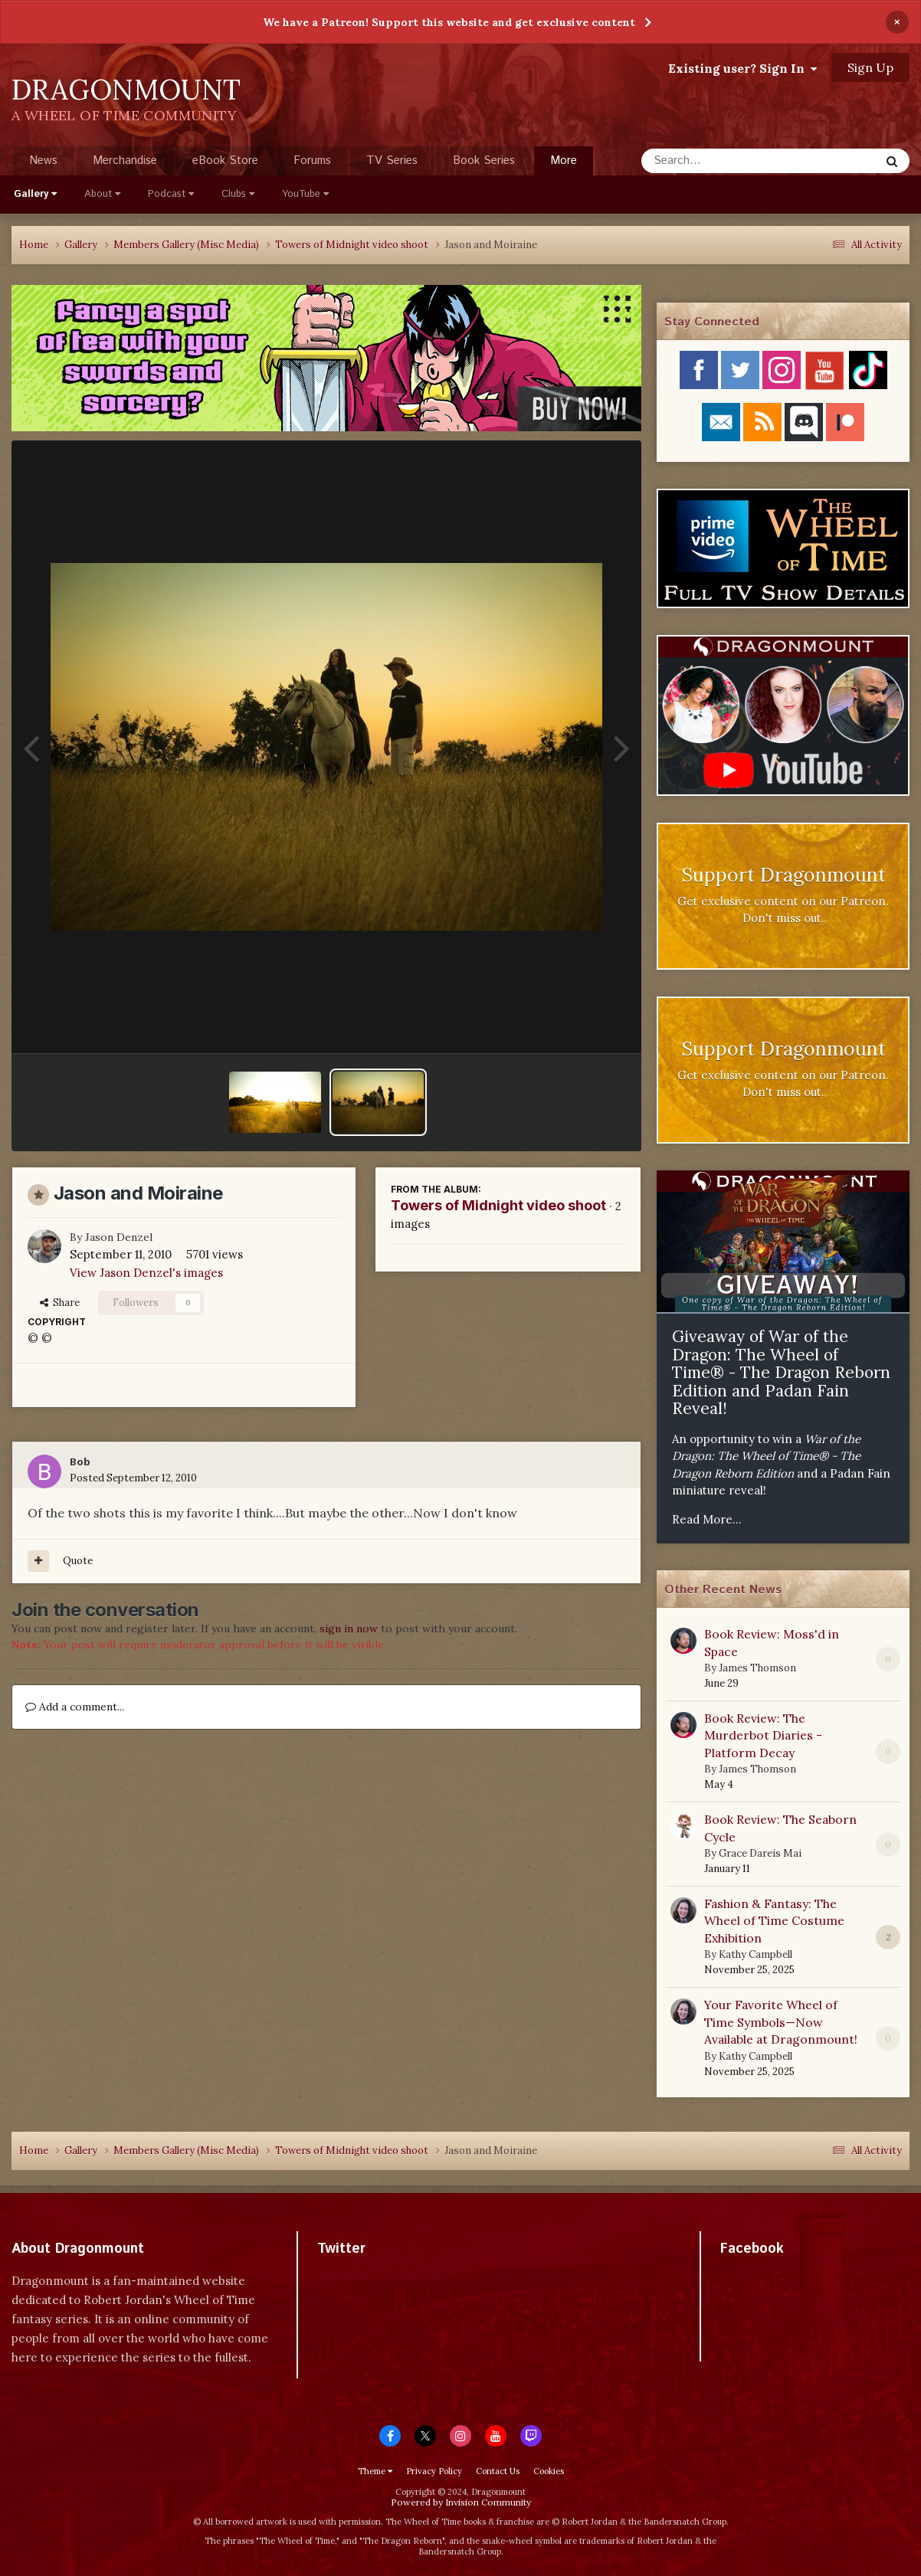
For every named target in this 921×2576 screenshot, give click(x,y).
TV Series (392, 160)
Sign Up (870, 67)
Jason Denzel (118, 1237)
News (43, 160)
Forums (312, 160)
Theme (375, 2471)
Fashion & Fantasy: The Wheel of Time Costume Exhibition (774, 1921)
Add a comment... (74, 1707)
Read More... (707, 1519)
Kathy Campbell (755, 1954)
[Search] (719, 161)
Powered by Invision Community (461, 2502)
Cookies (548, 2471)
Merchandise (125, 160)
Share (60, 1302)
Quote (78, 1560)
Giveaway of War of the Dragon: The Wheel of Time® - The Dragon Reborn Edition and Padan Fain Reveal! (781, 1372)
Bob (80, 1462)
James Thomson (757, 1667)
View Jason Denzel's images (146, 1272)
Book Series (484, 160)
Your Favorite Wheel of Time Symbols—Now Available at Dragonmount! (780, 2022)
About (102, 194)
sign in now (349, 1628)
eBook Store (225, 160)
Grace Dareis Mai (760, 1853)
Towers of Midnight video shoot (498, 1205)
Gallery (35, 194)
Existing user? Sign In (742, 68)
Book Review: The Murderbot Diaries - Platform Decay (763, 1735)
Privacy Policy (434, 2471)
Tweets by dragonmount (385, 2275)
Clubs (237, 194)
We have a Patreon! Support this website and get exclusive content (449, 22)
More (563, 160)
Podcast (171, 194)
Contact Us (497, 2471)
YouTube (305, 194)
